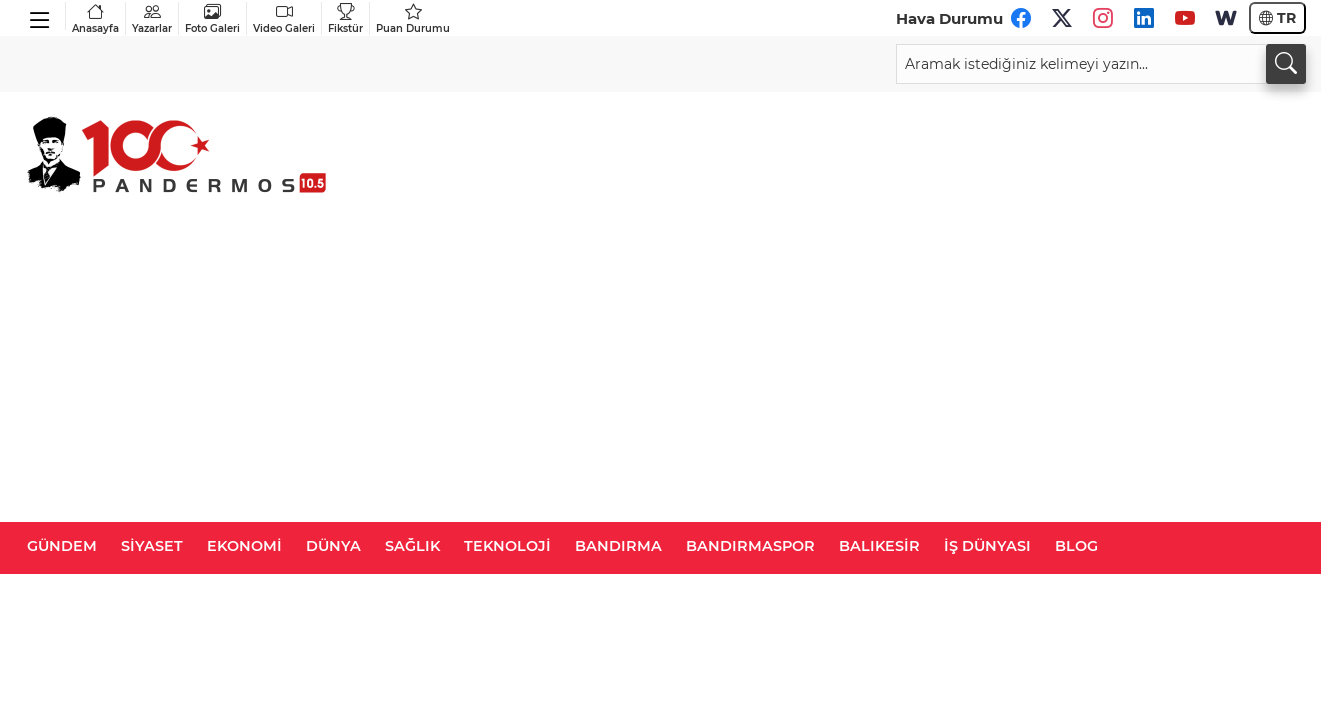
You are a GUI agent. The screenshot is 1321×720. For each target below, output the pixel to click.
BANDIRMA (618, 546)
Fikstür (345, 18)
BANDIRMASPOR (750, 546)
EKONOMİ (244, 546)
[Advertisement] (661, 372)
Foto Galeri (212, 18)
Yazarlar (152, 18)
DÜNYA (333, 546)
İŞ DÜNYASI (987, 546)
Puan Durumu (413, 18)
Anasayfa (95, 18)
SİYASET (152, 546)
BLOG (1076, 546)
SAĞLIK (412, 546)
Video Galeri (284, 18)
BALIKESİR (879, 546)
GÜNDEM (62, 546)
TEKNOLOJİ (507, 546)
